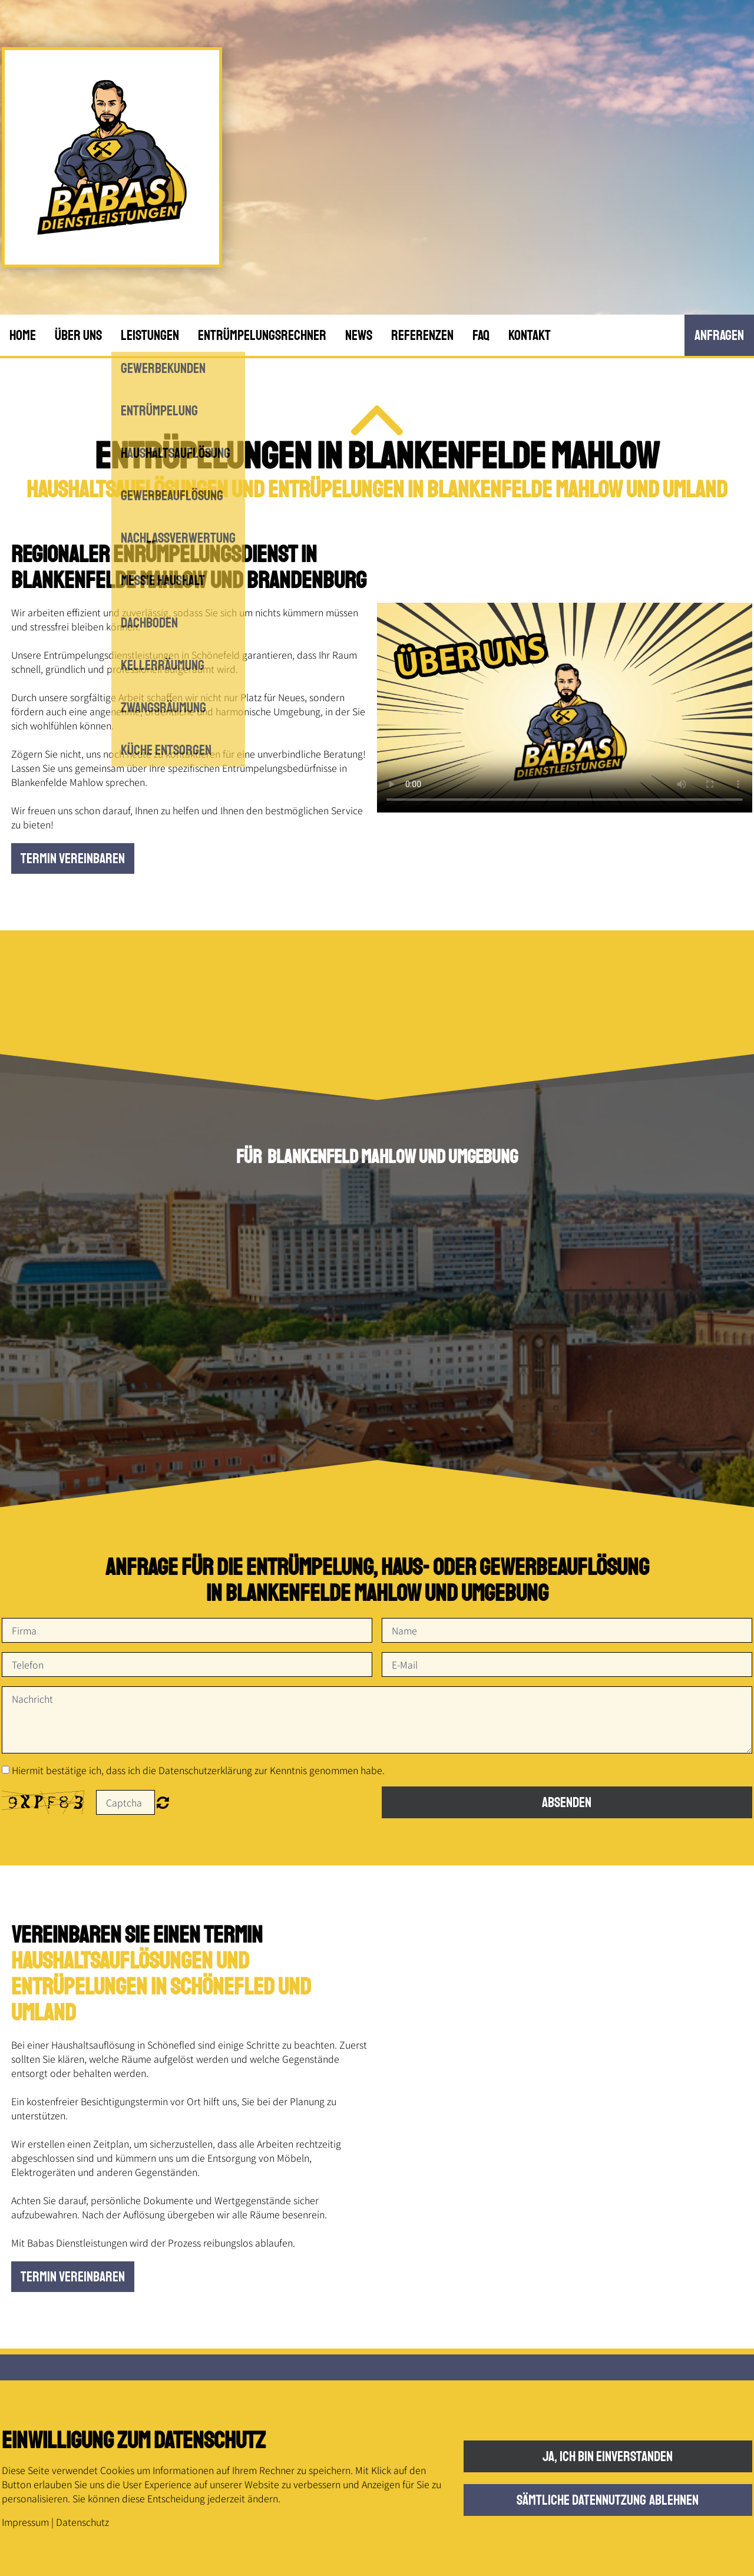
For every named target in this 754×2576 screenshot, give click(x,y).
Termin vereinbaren (73, 858)
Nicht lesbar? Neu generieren (163, 1802)
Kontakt (529, 335)
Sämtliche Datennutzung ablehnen (608, 2500)
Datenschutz (82, 2522)
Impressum (25, 2522)
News (358, 335)
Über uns (78, 335)
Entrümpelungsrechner (262, 335)
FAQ (481, 335)
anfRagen (719, 335)
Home (22, 335)
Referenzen (422, 335)
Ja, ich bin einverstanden (608, 2456)
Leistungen (150, 335)
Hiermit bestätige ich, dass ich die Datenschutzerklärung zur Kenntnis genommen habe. (198, 1770)
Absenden (566, 1802)
